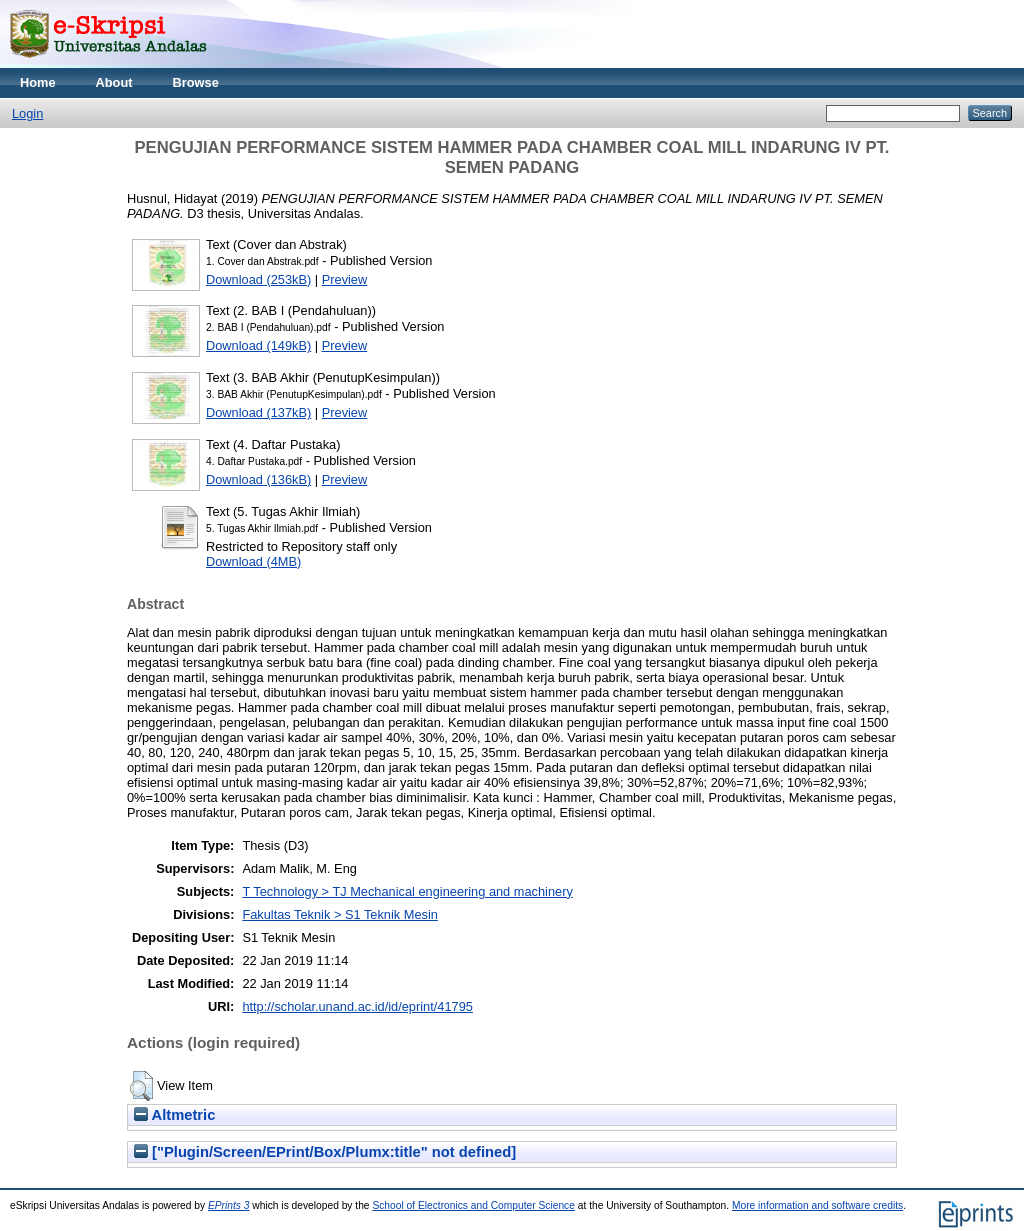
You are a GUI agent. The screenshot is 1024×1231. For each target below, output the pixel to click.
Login (27, 113)
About (114, 82)
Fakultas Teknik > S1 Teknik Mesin (339, 914)
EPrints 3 (229, 1205)
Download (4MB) (253, 561)
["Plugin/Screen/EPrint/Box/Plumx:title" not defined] (325, 1152)
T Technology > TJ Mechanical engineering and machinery (407, 891)
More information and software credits (817, 1205)
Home (38, 82)
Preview (345, 279)
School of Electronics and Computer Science (473, 1205)
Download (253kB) (258, 279)
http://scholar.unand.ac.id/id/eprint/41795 (357, 1006)
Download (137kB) (258, 412)
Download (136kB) (258, 479)
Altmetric (174, 1115)
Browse (196, 82)
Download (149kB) (258, 345)
